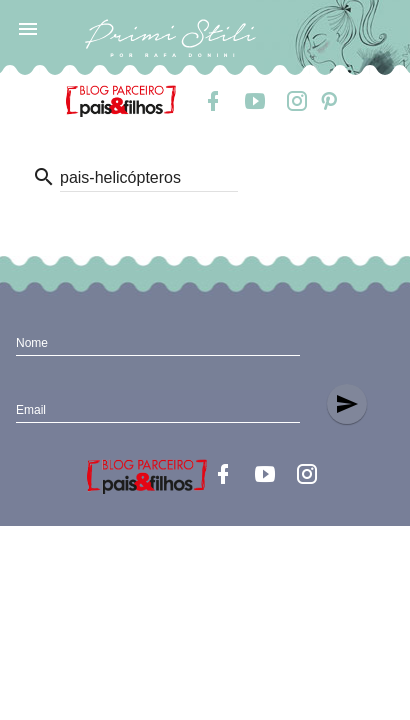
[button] (28, 28)
